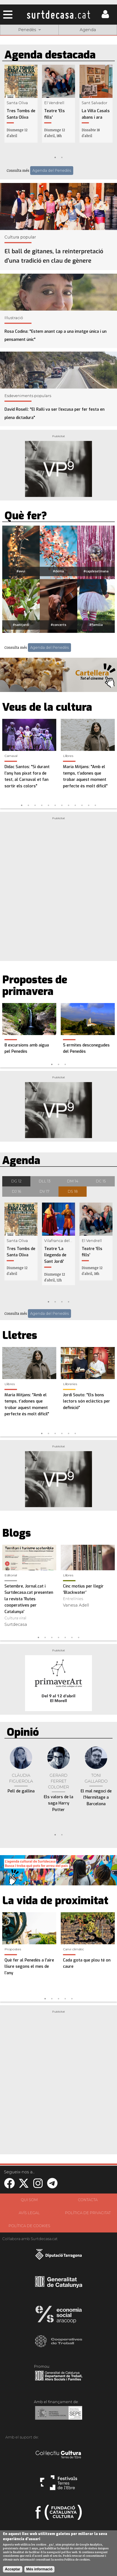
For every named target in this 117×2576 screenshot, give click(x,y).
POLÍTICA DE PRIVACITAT (88, 2213)
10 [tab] (82, 805)
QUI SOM (29, 2200)
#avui (21, 571)
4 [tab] (42, 805)
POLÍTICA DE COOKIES (29, 2226)
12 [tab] (95, 805)
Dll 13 (44, 1181)
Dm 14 (72, 1181)
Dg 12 (16, 1181)
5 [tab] (48, 805)
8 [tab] (68, 805)
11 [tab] (88, 805)
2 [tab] (62, 157)
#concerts (58, 625)
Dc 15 (101, 1181)
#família (96, 625)
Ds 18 (73, 1191)
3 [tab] (35, 805)
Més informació (39, 2569)
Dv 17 (44, 1191)
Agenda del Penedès (51, 170)
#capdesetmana (96, 571)
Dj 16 (16, 1191)
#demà (58, 571)
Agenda (88, 29)
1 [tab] (55, 157)
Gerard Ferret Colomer (58, 1781)
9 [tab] (75, 805)
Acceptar (12, 2569)
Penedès (29, 29)
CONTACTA (88, 2200)
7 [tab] (62, 805)
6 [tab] (55, 805)
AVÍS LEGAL (29, 2213)
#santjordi (21, 625)
